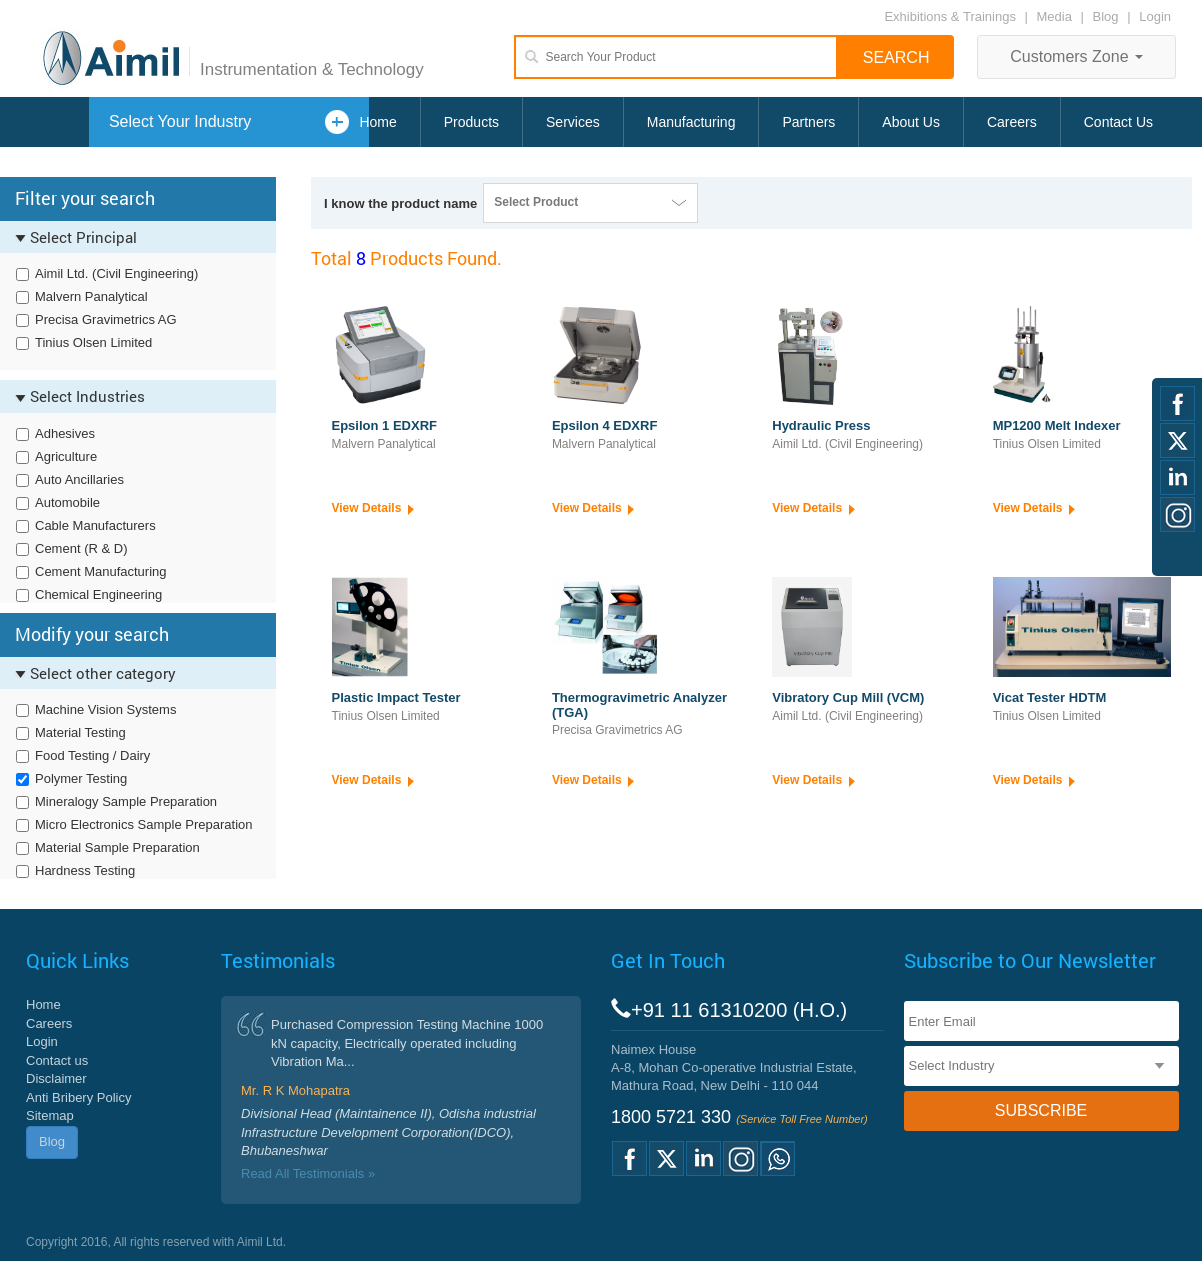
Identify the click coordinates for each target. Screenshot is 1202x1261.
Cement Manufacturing (101, 571)
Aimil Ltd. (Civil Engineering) (116, 273)
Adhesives (65, 433)
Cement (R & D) (81, 548)
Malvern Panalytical (91, 296)
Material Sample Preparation (117, 847)
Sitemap (50, 1115)
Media (1056, 16)
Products (471, 122)
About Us (911, 122)
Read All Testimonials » (308, 1173)
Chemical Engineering (98, 594)
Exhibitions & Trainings (950, 16)
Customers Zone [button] (1076, 56)
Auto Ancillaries (79, 479)
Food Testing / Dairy (92, 755)
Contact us (57, 1060)
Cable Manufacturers (95, 525)
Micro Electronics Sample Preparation (143, 824)
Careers (1012, 122)
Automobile (67, 502)
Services (573, 122)
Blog (1106, 16)
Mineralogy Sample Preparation (126, 801)
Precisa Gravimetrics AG (106, 319)
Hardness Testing (85, 870)
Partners (808, 122)
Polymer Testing (81, 778)
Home (377, 122)
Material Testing (80, 732)
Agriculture (66, 456)
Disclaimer (56, 1078)
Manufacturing (691, 122)
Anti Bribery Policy (78, 1097)
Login (1155, 16)
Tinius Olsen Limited (93, 342)
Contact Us (1118, 122)
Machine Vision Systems (105, 709)
